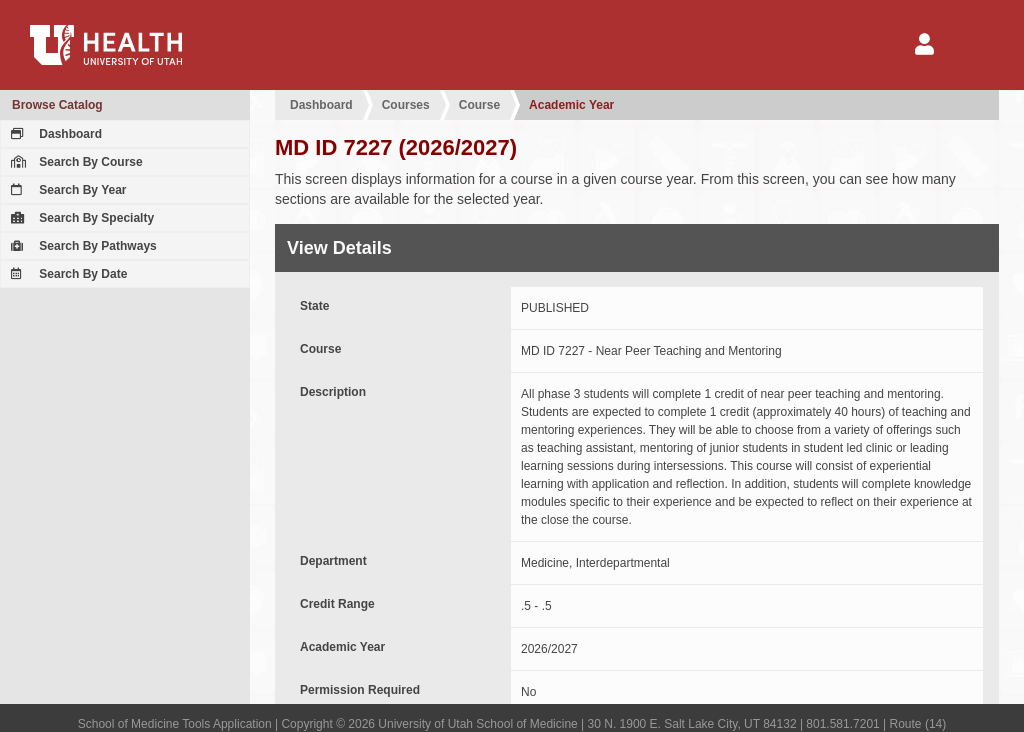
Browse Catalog (57, 105)
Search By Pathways (81, 246)
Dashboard (54, 134)
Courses (406, 105)
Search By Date (66, 274)
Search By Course (74, 162)
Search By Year (66, 190)
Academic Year (571, 105)
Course (479, 105)
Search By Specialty (80, 218)
